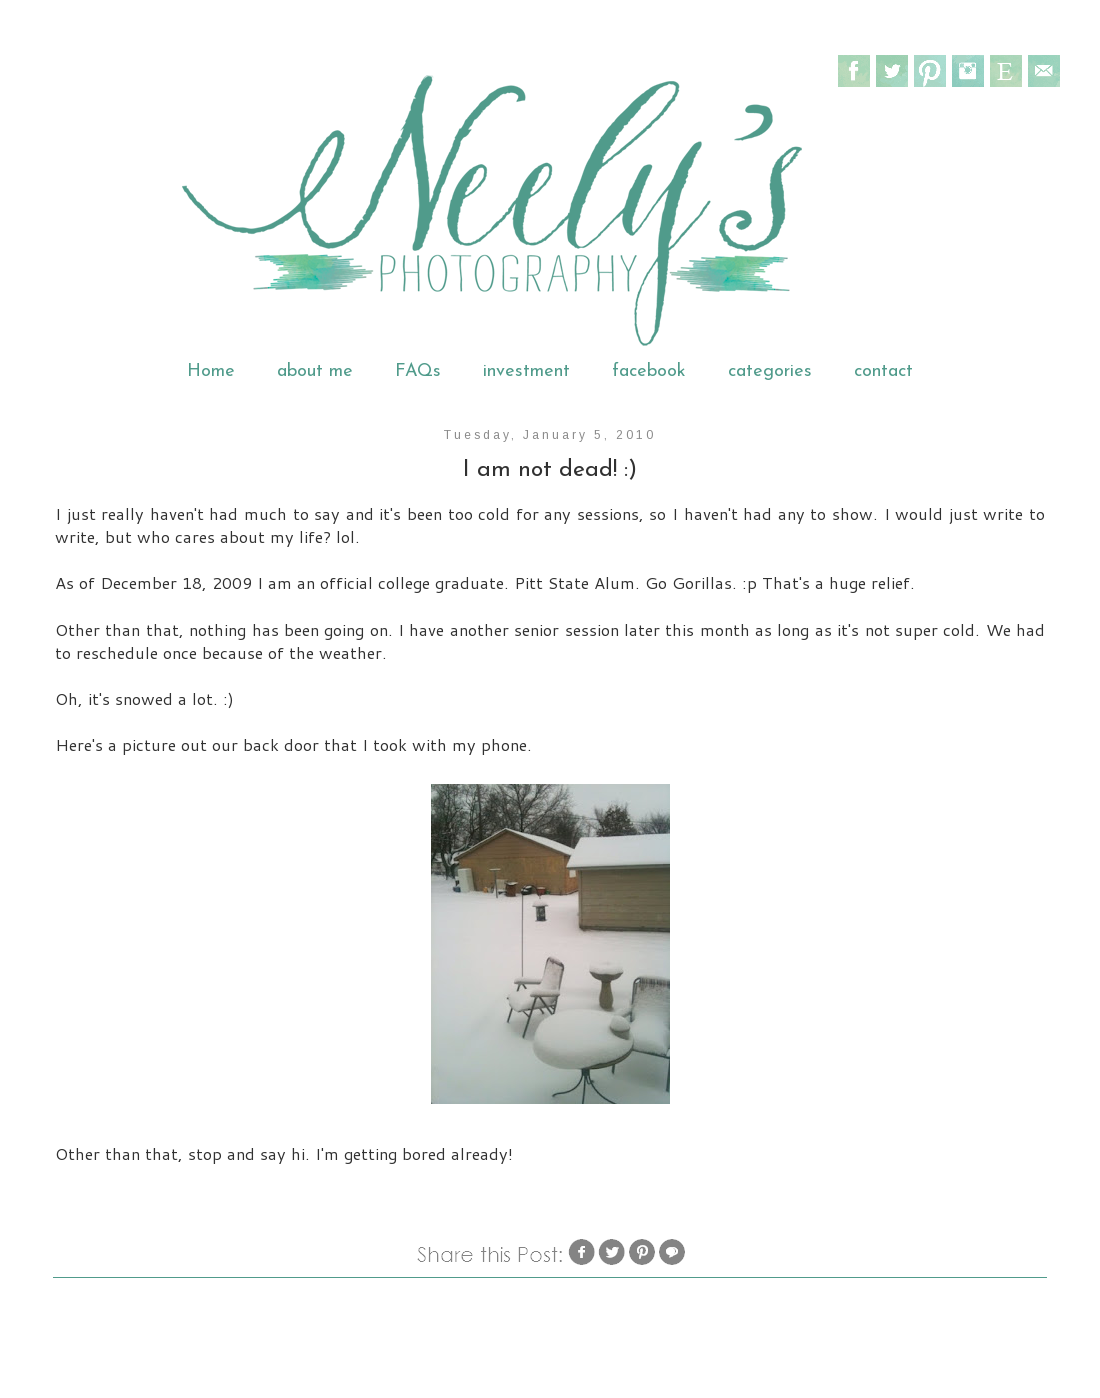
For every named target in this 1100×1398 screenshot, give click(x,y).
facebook (649, 371)
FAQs (418, 371)
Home (211, 371)
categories (770, 371)
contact (883, 371)
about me (315, 371)
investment (526, 371)
